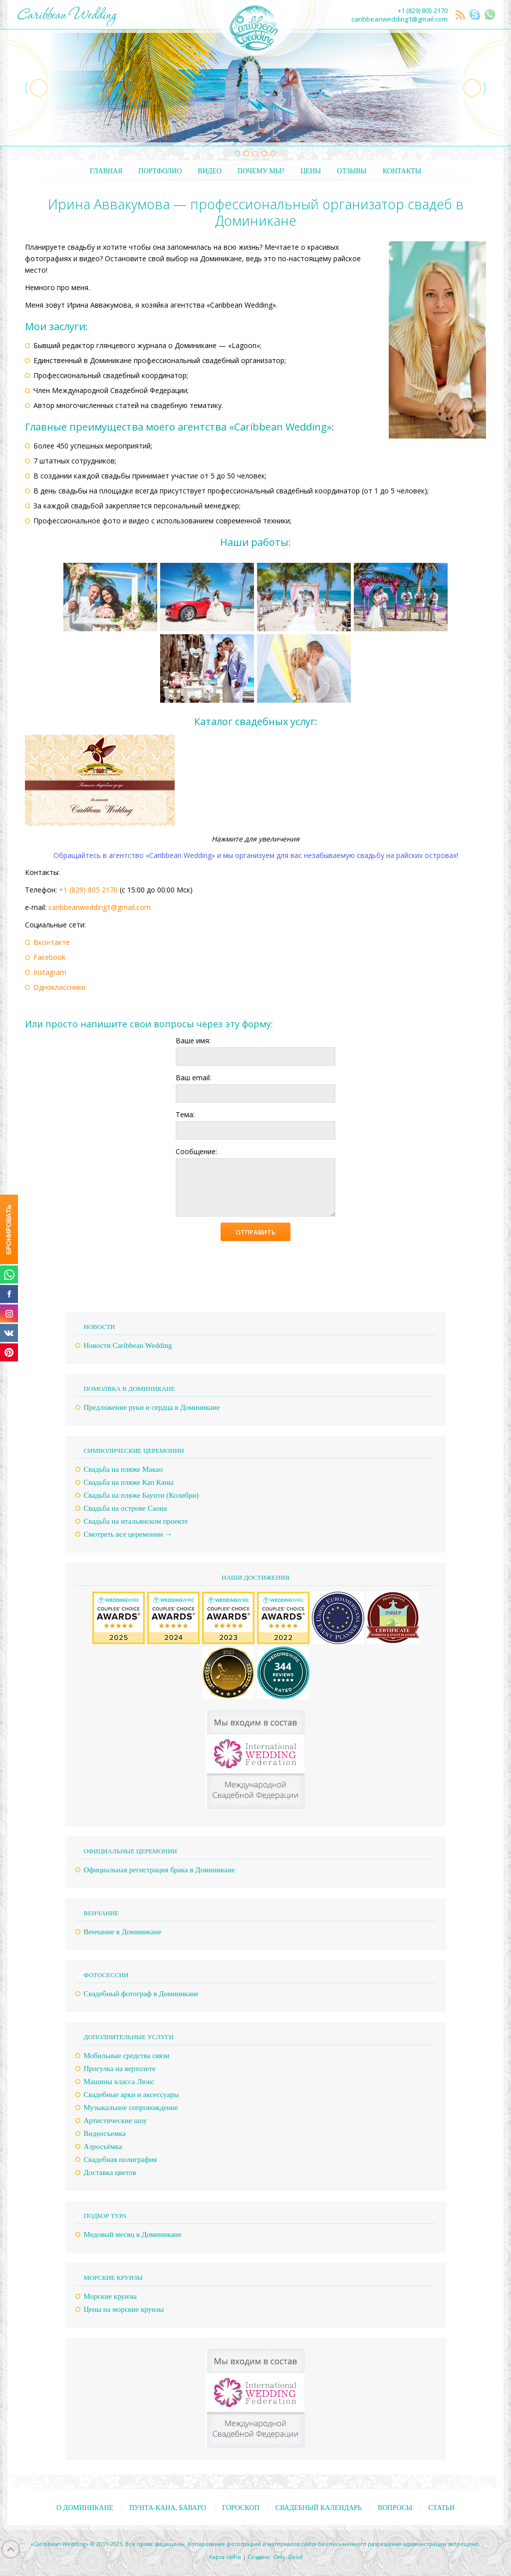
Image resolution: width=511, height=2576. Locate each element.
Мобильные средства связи (127, 2056)
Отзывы (351, 171)
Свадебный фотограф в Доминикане (141, 1994)
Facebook (49, 957)
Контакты (402, 171)
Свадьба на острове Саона (125, 1508)
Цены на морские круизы (124, 2309)
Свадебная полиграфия (120, 2159)
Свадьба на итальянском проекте (136, 1521)
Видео (210, 171)
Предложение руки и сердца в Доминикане (152, 1407)
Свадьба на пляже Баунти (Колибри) (141, 1495)
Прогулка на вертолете (120, 2069)
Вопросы (395, 2508)
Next (483, 87)
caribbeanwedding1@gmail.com (399, 18)
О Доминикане (84, 2508)
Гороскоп (240, 2508)
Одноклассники (59, 987)
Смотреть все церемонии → (128, 1534)
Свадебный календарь (318, 2508)
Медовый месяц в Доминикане (133, 2234)
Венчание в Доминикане (123, 1932)
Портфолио (160, 171)
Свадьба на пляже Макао (123, 1469)
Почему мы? (261, 171)
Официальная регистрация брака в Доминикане (159, 1870)
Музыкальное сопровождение (131, 2108)
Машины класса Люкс (119, 2082)
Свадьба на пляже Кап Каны (129, 1482)
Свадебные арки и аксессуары (131, 2095)
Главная (106, 171)
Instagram (49, 972)
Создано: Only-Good (275, 2557)
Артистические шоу (115, 2121)
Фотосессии (106, 1975)
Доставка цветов (110, 2172)
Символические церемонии (134, 1450)
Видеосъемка (105, 2134)
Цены (310, 171)
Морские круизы (110, 2296)
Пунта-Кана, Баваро (167, 2508)
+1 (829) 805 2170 (423, 10)
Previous (28, 87)
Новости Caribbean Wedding (128, 1345)
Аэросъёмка (103, 2146)
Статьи (441, 2508)
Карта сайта (225, 2557)
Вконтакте (51, 942)
